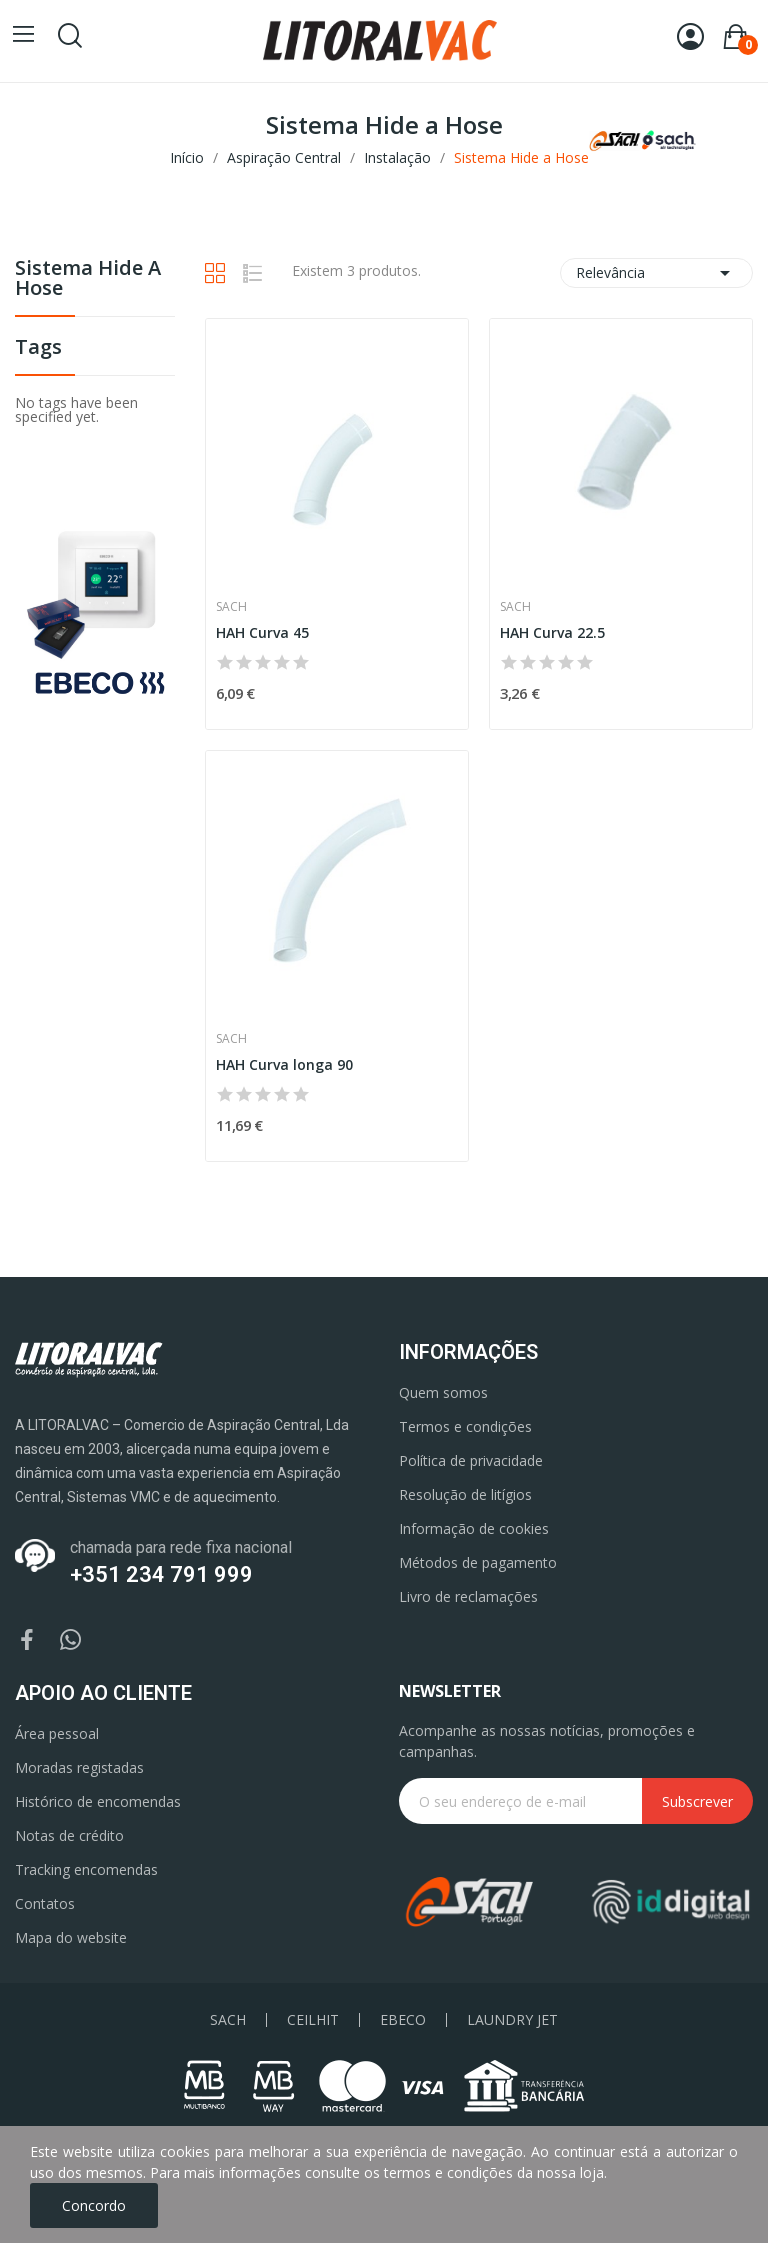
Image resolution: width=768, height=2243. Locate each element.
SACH (228, 2020)
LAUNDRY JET (512, 2020)
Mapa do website (71, 1937)
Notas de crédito (69, 1835)
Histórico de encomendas (98, 1801)
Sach (231, 607)
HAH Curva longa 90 (284, 1064)
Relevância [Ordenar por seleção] (656, 273)
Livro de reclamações (468, 1596)
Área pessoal (57, 1733)
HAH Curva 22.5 (552, 632)
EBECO (403, 2020)
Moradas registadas (79, 1767)
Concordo (94, 2205)
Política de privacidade (471, 1460)
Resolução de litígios (465, 1494)
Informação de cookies (474, 1528)
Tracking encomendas (86, 1869)
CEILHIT (313, 2020)
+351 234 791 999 (161, 1574)
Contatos (45, 1903)
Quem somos (443, 1392)
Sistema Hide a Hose (88, 279)
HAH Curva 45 (262, 632)
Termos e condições (465, 1426)
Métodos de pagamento (478, 1562)
